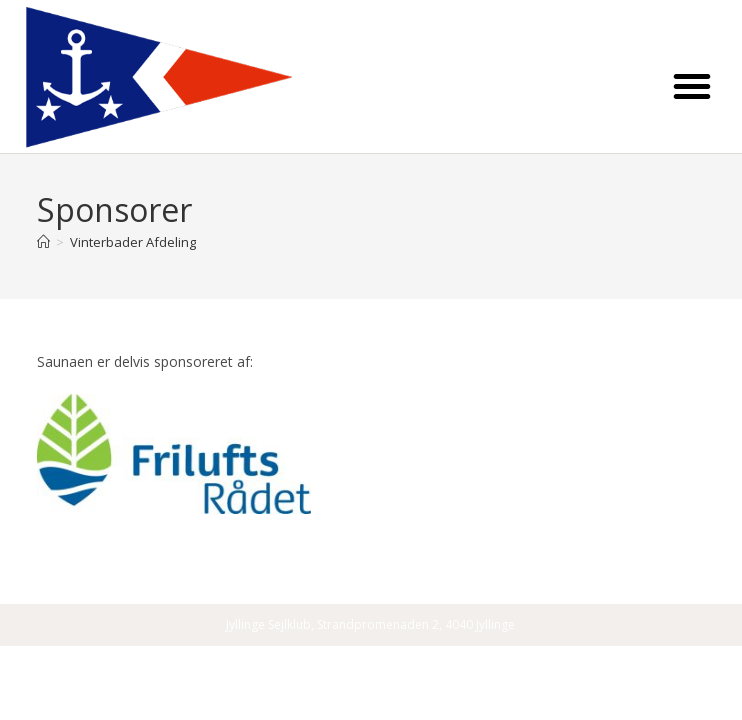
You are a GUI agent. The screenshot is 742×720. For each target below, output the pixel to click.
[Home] (43, 242)
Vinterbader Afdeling (133, 242)
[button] (692, 86)
